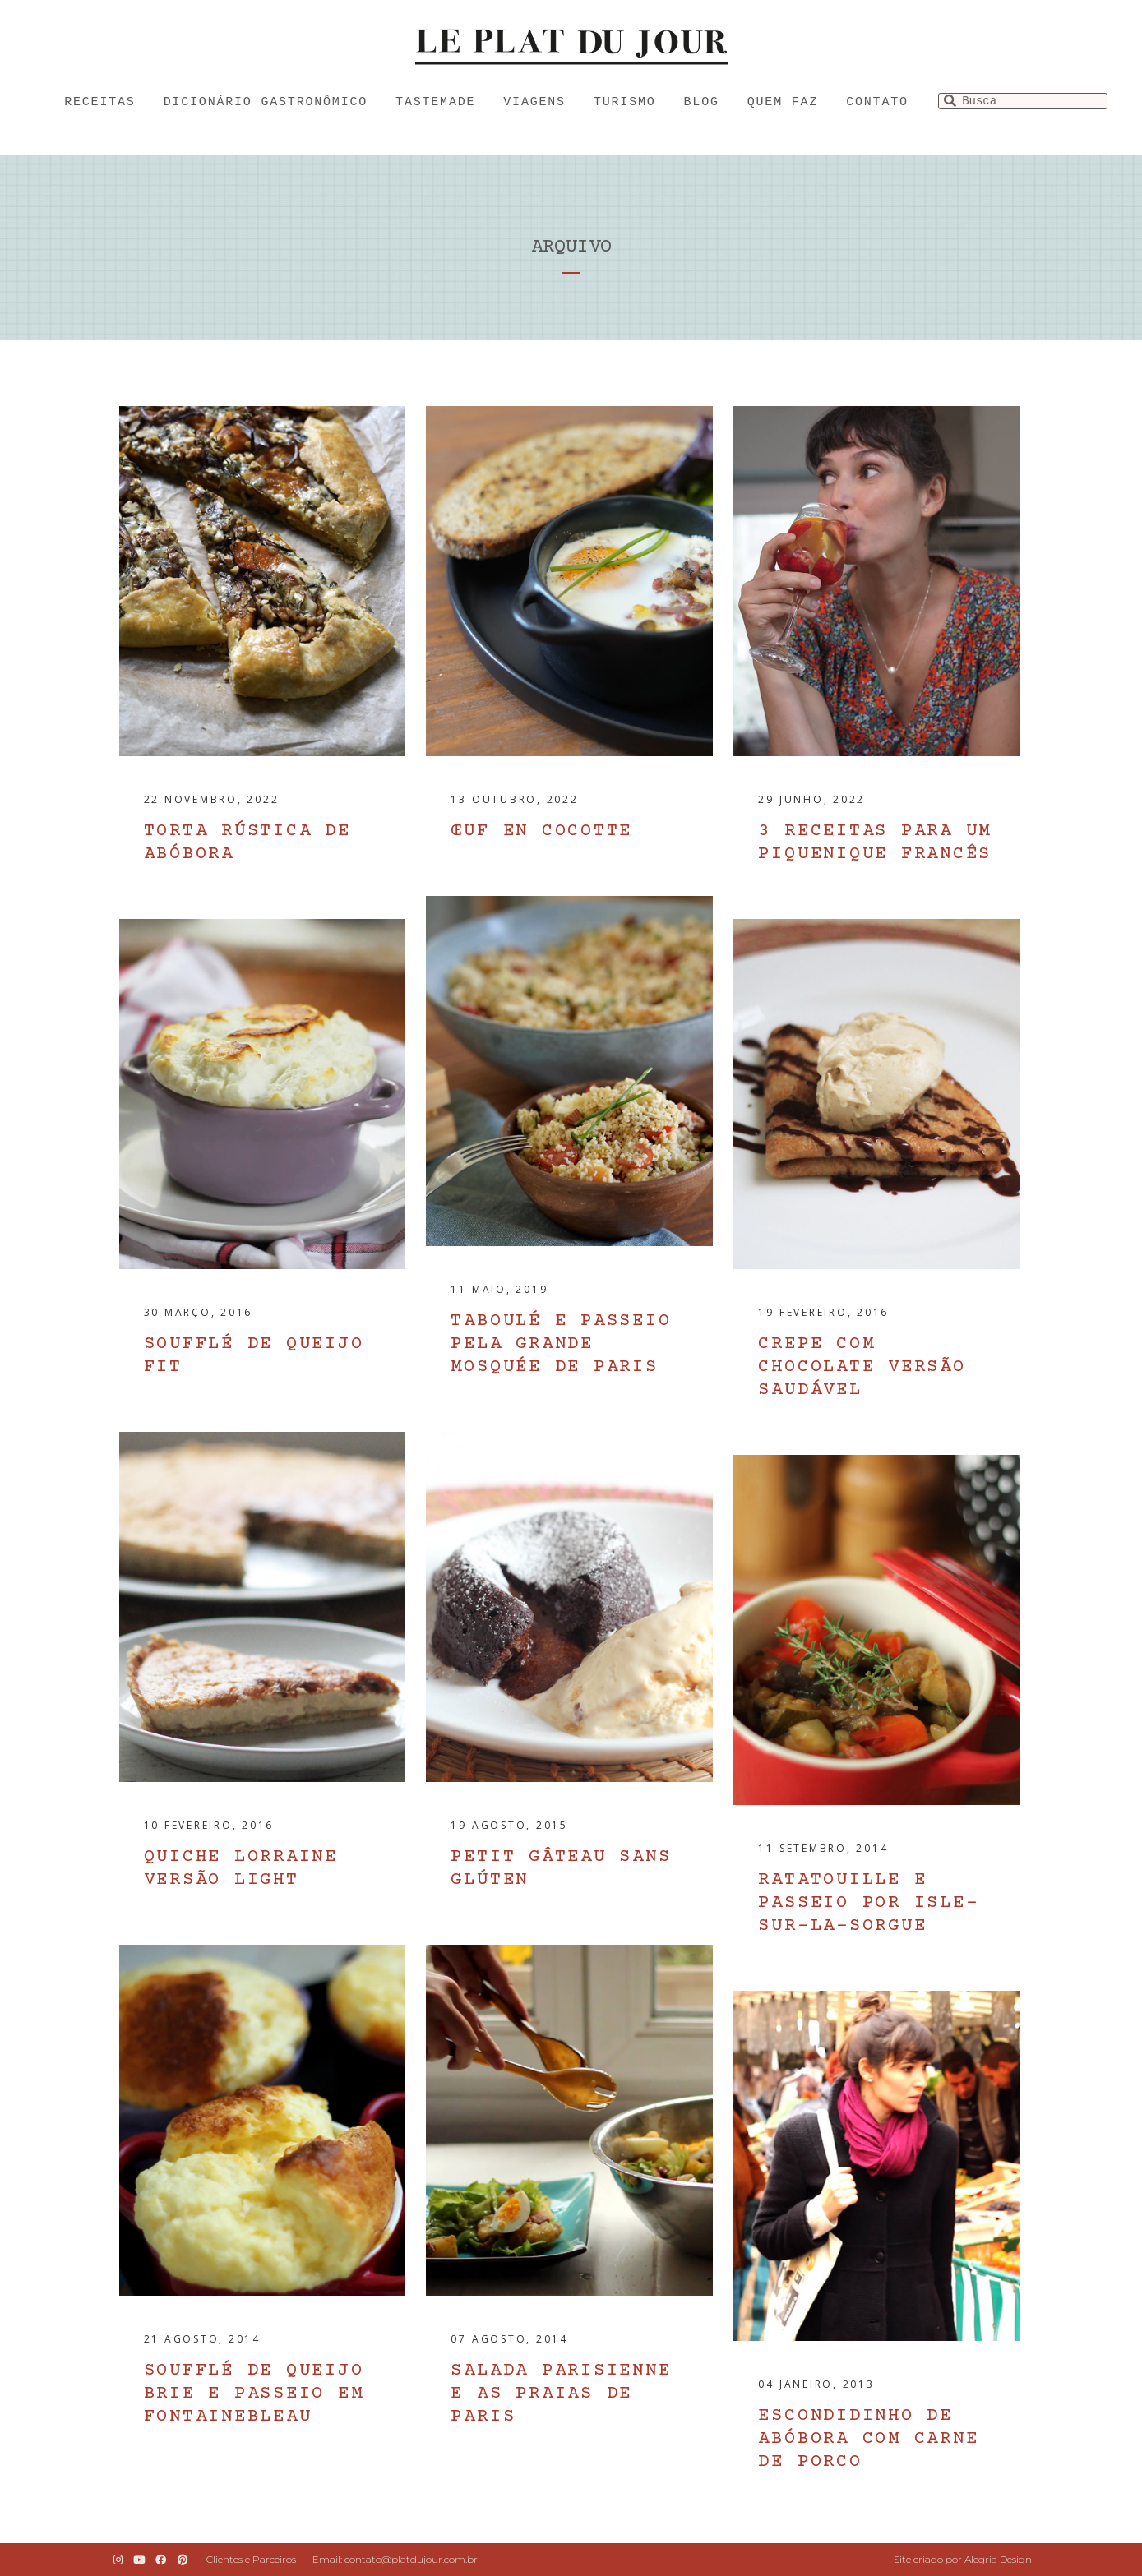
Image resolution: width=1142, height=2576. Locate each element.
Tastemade (435, 102)
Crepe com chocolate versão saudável (861, 1367)
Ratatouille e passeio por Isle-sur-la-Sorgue (868, 1903)
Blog (701, 102)
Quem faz (782, 102)
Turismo (625, 102)
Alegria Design (998, 2559)
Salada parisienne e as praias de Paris (561, 2394)
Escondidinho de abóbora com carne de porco (868, 2439)
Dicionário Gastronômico (266, 102)
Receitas (99, 102)
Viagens (534, 102)
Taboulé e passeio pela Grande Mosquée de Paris (561, 1344)
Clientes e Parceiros (251, 2559)
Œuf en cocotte (541, 831)
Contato (877, 102)
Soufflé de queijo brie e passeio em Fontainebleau (254, 2394)
